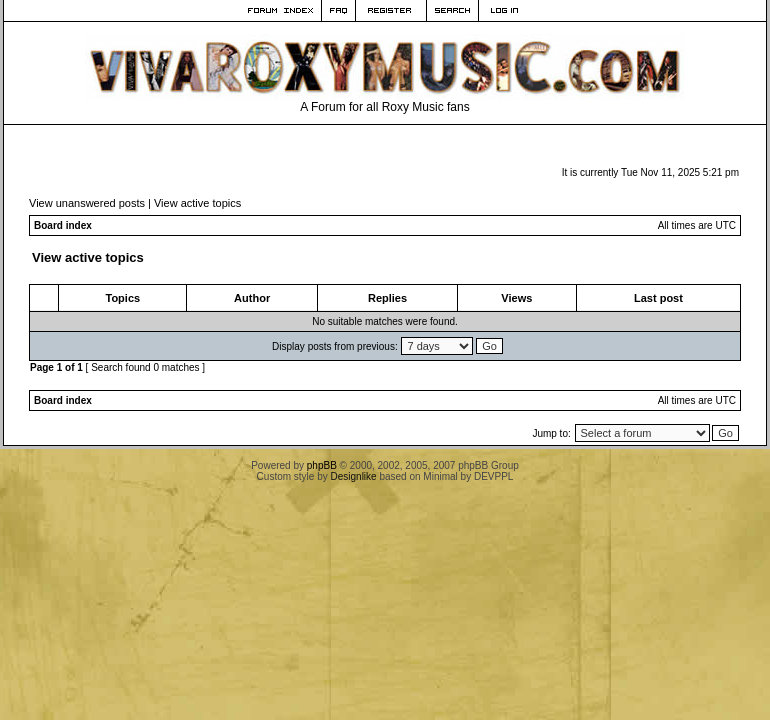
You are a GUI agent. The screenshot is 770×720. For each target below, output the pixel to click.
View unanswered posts (87, 203)
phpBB (322, 465)
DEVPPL (493, 476)
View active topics (197, 203)
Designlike (354, 476)
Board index (63, 225)
